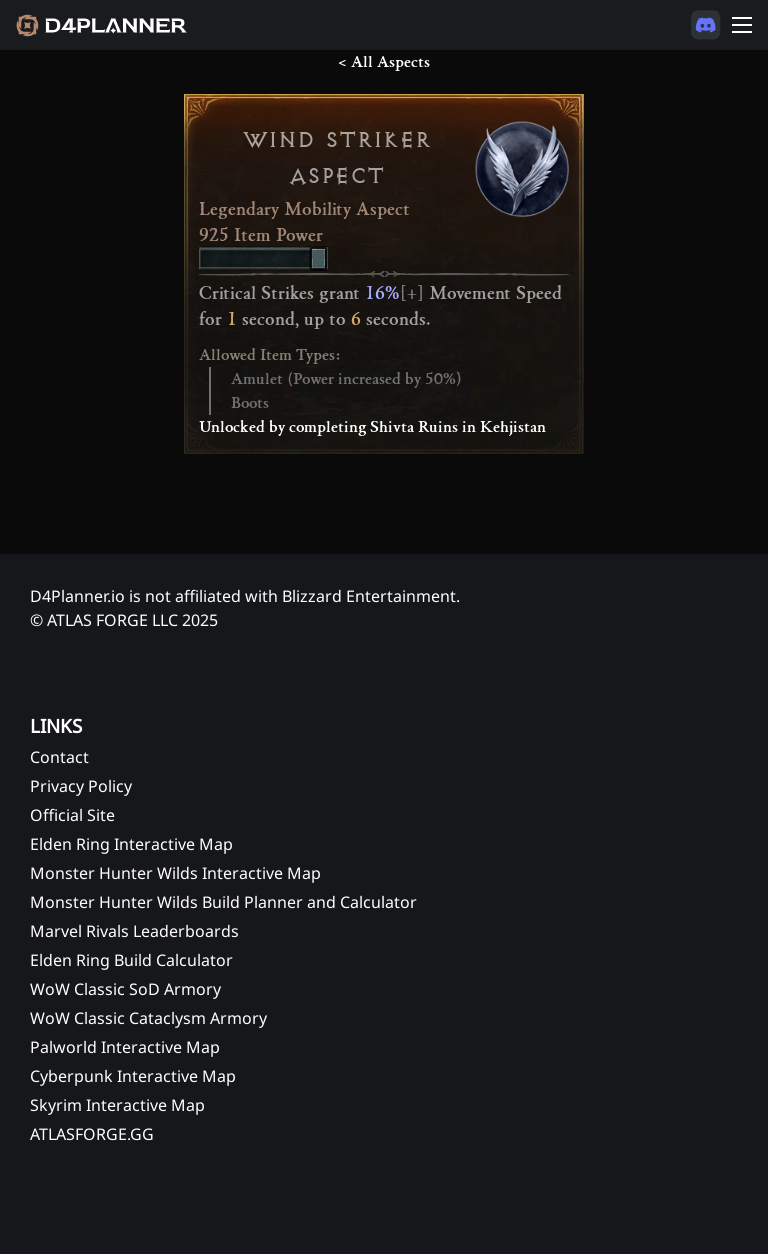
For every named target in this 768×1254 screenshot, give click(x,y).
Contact (59, 757)
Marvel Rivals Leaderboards (134, 931)
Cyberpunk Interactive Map (133, 1076)
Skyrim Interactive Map (117, 1105)
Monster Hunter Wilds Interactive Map (175, 873)
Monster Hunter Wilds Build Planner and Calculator (223, 902)
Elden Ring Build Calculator (131, 960)
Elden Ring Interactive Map (131, 844)
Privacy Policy (81, 786)
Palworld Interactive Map (125, 1047)
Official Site (72, 815)
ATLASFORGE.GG (92, 1134)
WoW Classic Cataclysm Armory (148, 1018)
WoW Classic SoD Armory (125, 989)
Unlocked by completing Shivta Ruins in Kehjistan (372, 427)
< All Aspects (384, 62)
